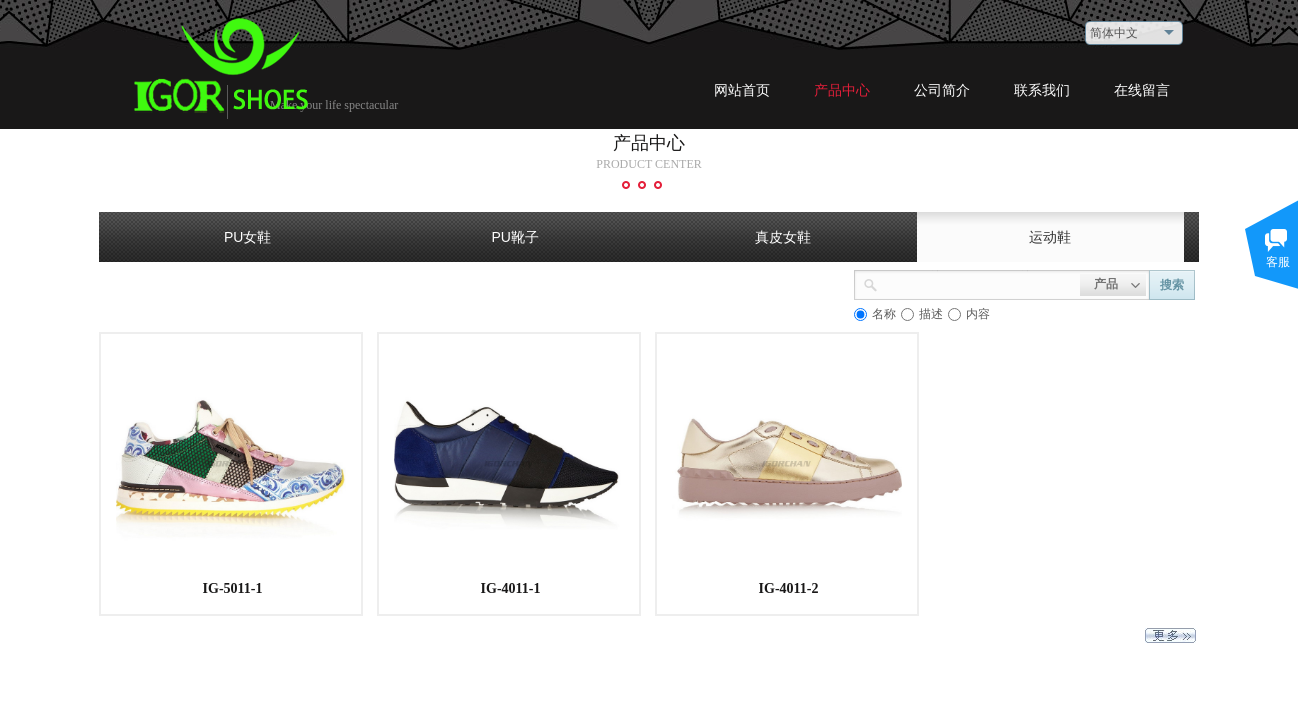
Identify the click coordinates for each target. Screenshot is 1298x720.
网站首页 (742, 90)
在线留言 (1142, 90)
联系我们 (1042, 90)
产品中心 (842, 90)
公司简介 (942, 90)
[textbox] (979, 283)
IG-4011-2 (789, 588)
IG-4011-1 (511, 588)
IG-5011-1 (233, 588)
